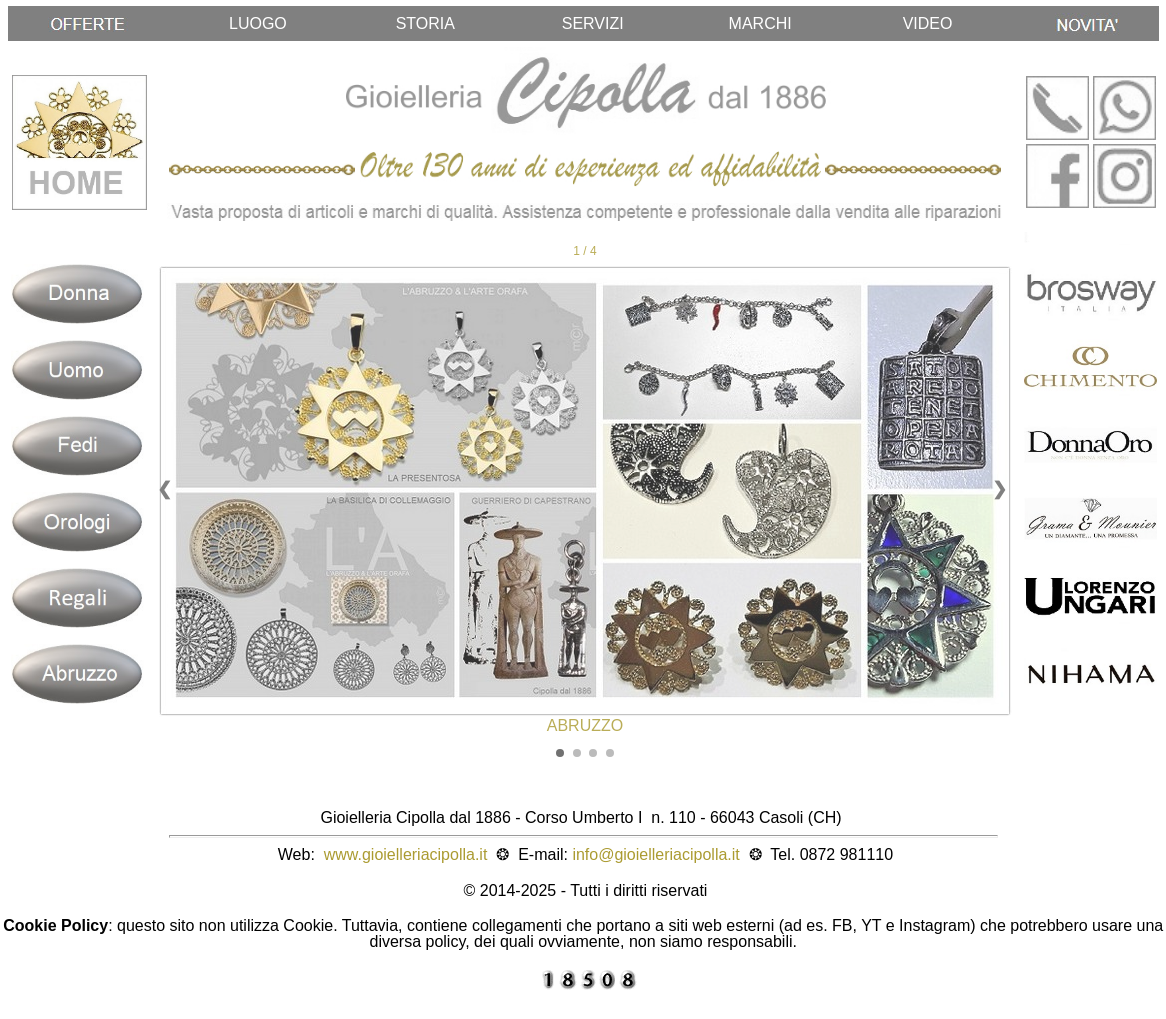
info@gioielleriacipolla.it (655, 854)
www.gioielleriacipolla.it (406, 854)
